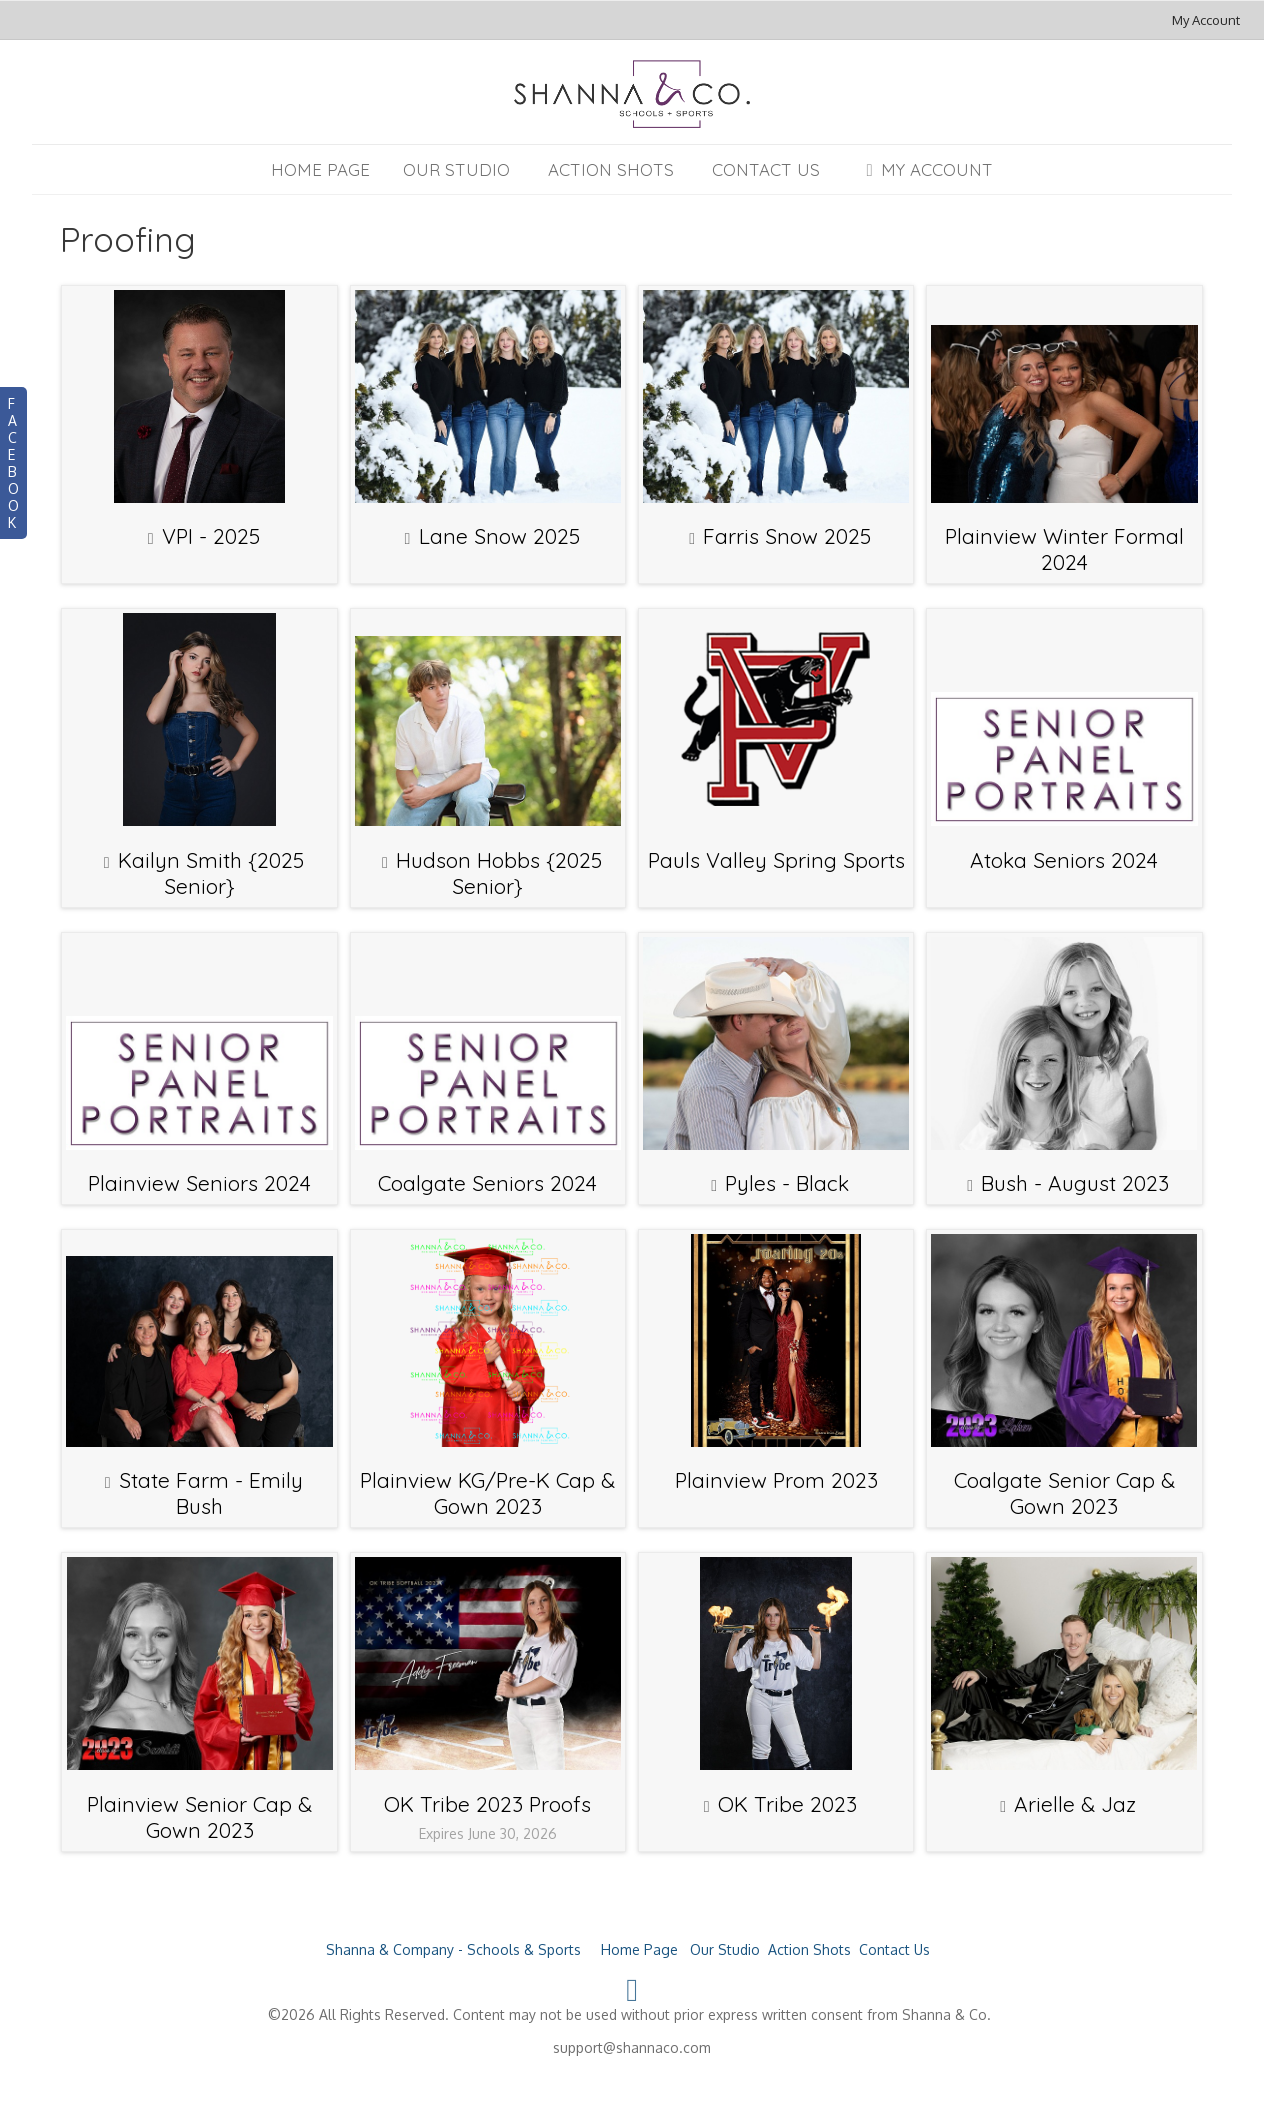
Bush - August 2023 (1075, 1183)
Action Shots (611, 169)
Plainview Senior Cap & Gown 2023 (199, 1817)
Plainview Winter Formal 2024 (1064, 549)
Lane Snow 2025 (499, 536)
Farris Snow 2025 (787, 536)
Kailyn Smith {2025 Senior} (211, 873)
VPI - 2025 (211, 536)
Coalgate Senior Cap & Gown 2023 (1064, 1493)
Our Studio (456, 169)
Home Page (320, 169)
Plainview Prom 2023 (776, 1480)
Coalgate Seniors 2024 (487, 1183)
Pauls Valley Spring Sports (776, 860)
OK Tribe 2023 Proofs (487, 1804)
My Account (1206, 20)
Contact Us (766, 169)
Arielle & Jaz (1075, 1804)
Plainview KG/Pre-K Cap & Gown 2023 (487, 1493)
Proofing (128, 239)
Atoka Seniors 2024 (1064, 860)
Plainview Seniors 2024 (199, 1183)
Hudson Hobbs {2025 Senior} (499, 873)
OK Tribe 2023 (787, 1804)
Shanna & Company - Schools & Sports (453, 1949)
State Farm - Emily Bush (211, 1493)
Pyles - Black (787, 1183)
